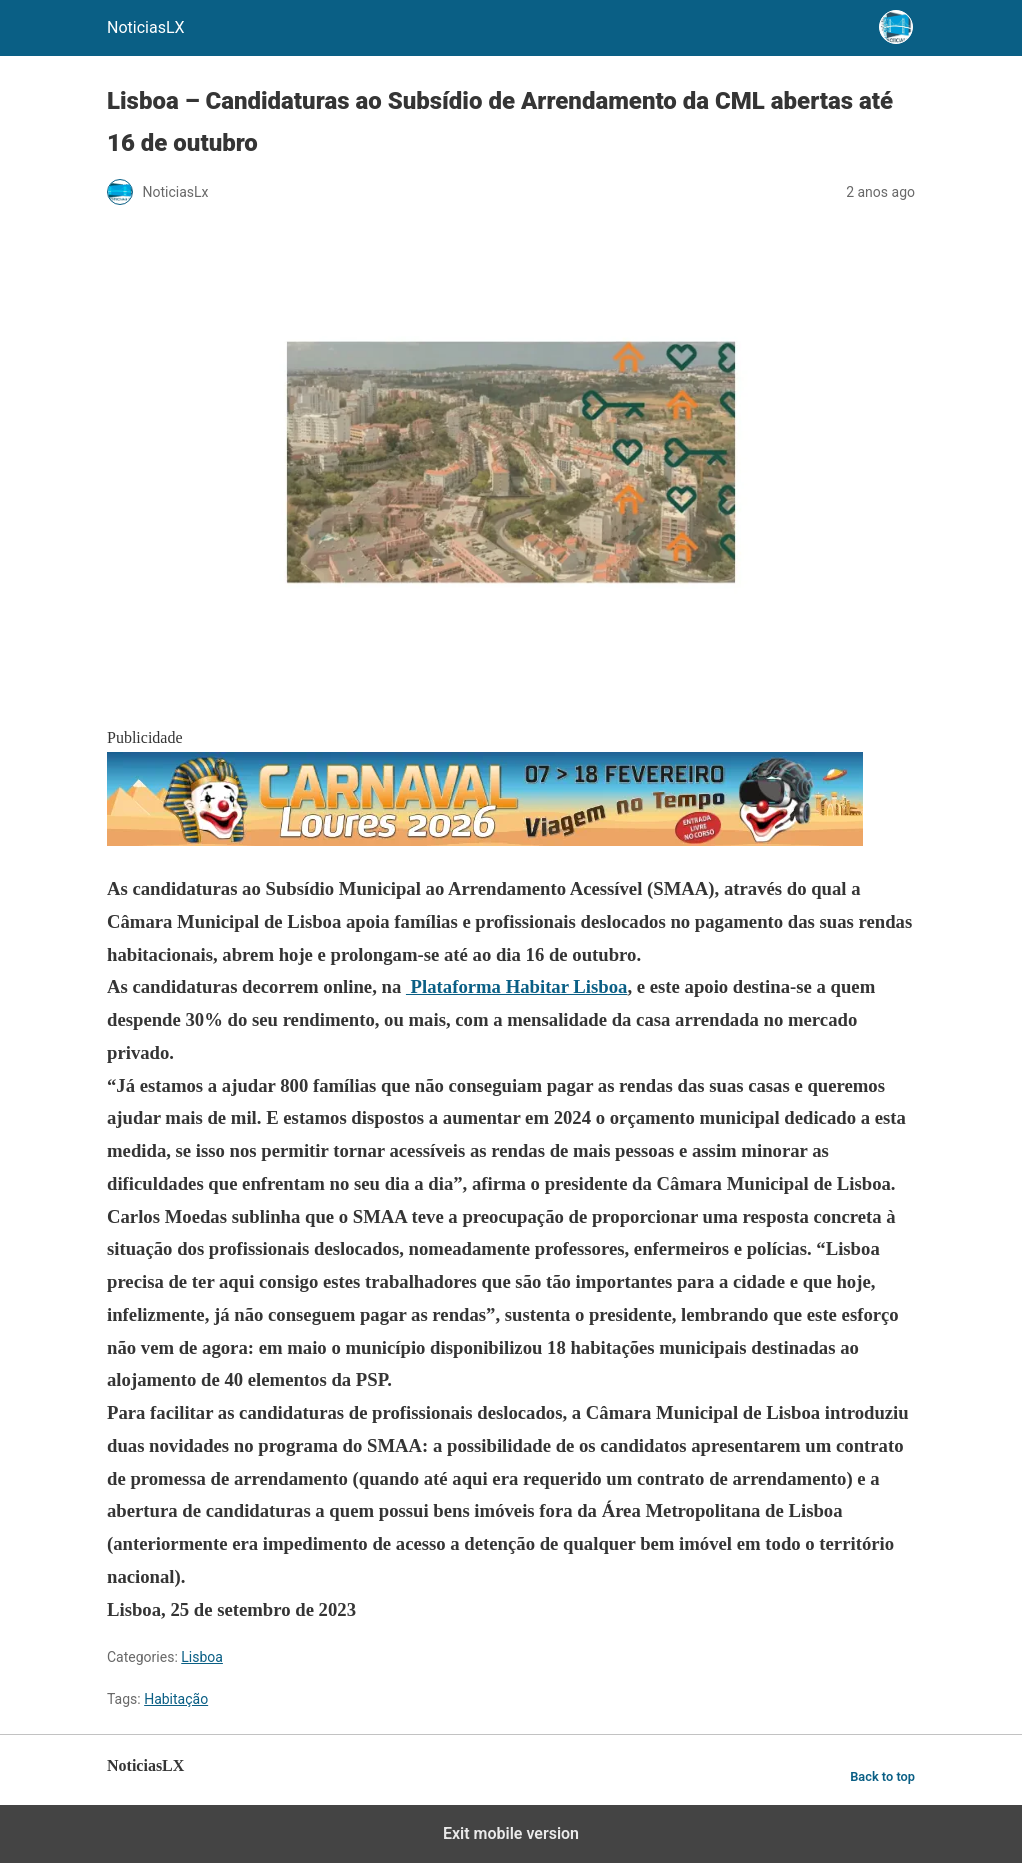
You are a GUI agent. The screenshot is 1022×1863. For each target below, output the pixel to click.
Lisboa (202, 1657)
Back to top (882, 1776)
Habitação (176, 1699)
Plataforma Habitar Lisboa (517, 986)
